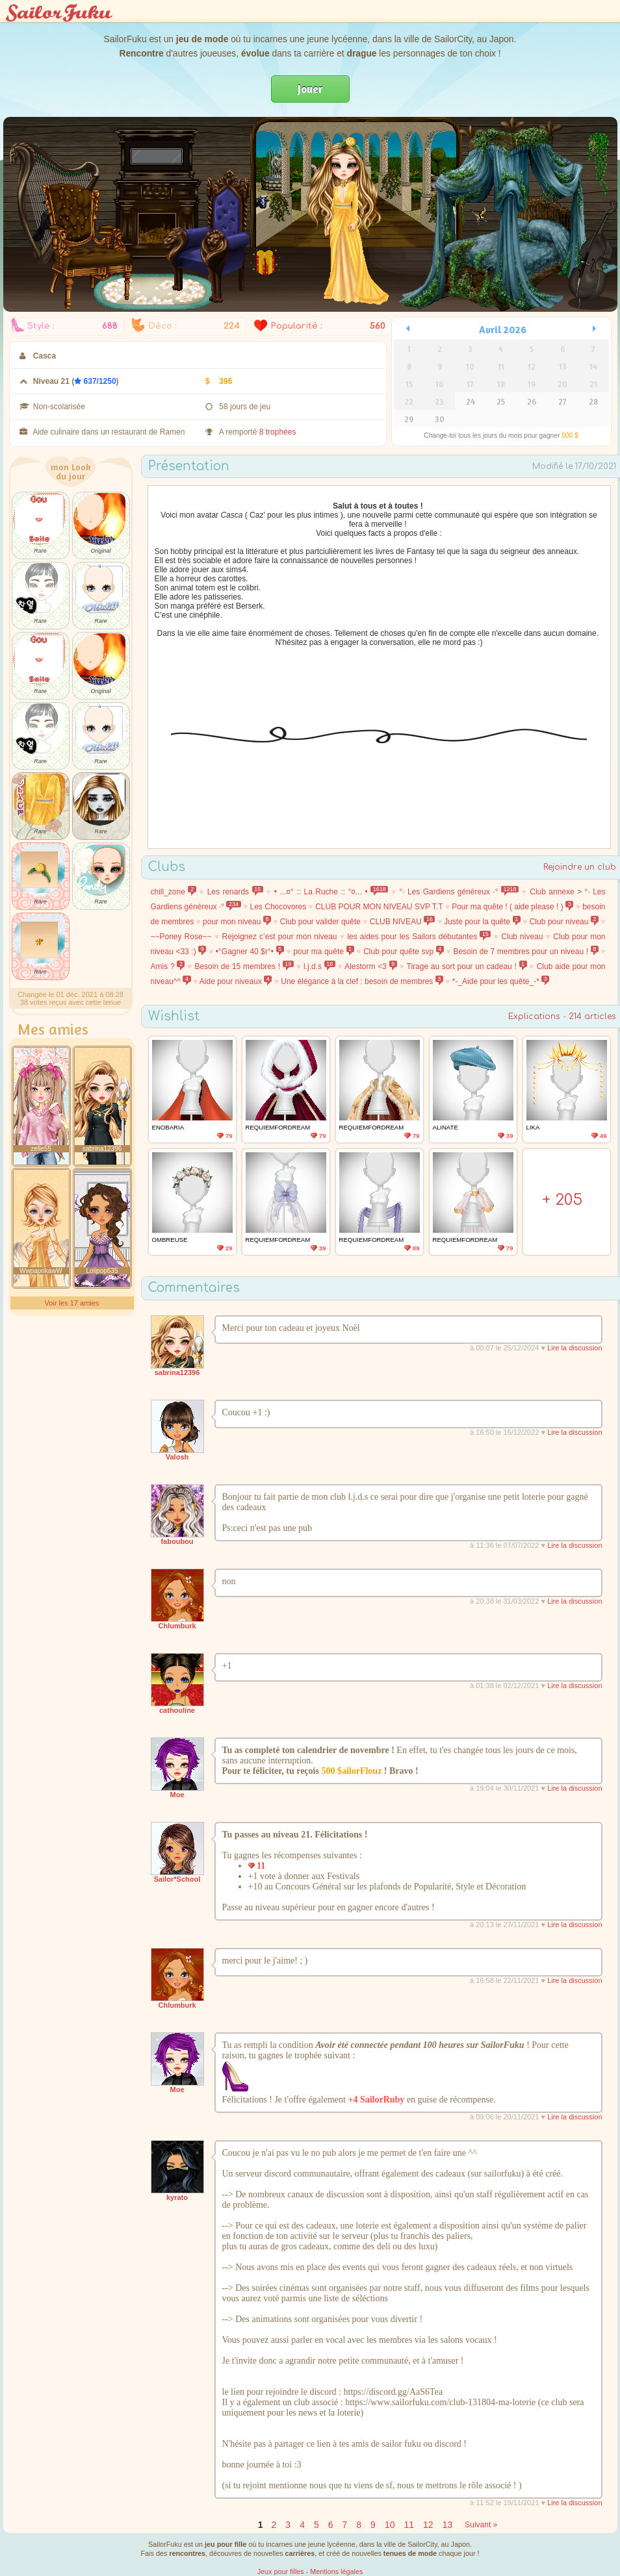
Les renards (235, 891)
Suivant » (481, 2524)
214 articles (592, 1016)
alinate (445, 1127)
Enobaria (168, 1127)
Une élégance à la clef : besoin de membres (362, 981)
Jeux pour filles (280, 2571)
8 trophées (277, 431)
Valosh (177, 1457)
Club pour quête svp (403, 951)
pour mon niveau (237, 921)
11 (409, 2524)
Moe (177, 1795)
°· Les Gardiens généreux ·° (459, 891)
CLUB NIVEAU (402, 921)
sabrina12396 (177, 1372)
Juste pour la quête (482, 921)
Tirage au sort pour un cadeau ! (467, 966)
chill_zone (173, 891)
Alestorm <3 (370, 966)
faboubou (177, 1541)
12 (428, 2524)
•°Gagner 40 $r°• (250, 951)
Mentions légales (336, 2571)
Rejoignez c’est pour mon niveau (279, 936)
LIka (533, 1127)
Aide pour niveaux (236, 981)
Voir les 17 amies (72, 1303)
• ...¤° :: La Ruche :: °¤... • (331, 891)
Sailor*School (177, 1879)
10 (390, 2524)
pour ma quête (323, 951)
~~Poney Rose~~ (181, 936)
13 (448, 2524)
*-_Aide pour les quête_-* (501, 981)
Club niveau (522, 936)
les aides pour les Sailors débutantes (419, 936)
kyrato (177, 2197)
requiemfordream (278, 1127)
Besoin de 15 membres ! (244, 966)
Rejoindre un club (579, 867)
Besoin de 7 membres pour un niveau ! (525, 951)
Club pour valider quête (320, 921)
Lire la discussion (574, 1348)
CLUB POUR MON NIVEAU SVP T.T (379, 906)
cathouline (177, 1710)
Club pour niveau (564, 921)
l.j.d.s (319, 966)
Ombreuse (170, 1239)
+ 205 (562, 1200)
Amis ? (168, 966)
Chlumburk (177, 1626)
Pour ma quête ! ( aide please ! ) (512, 906)
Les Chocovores (278, 906)
